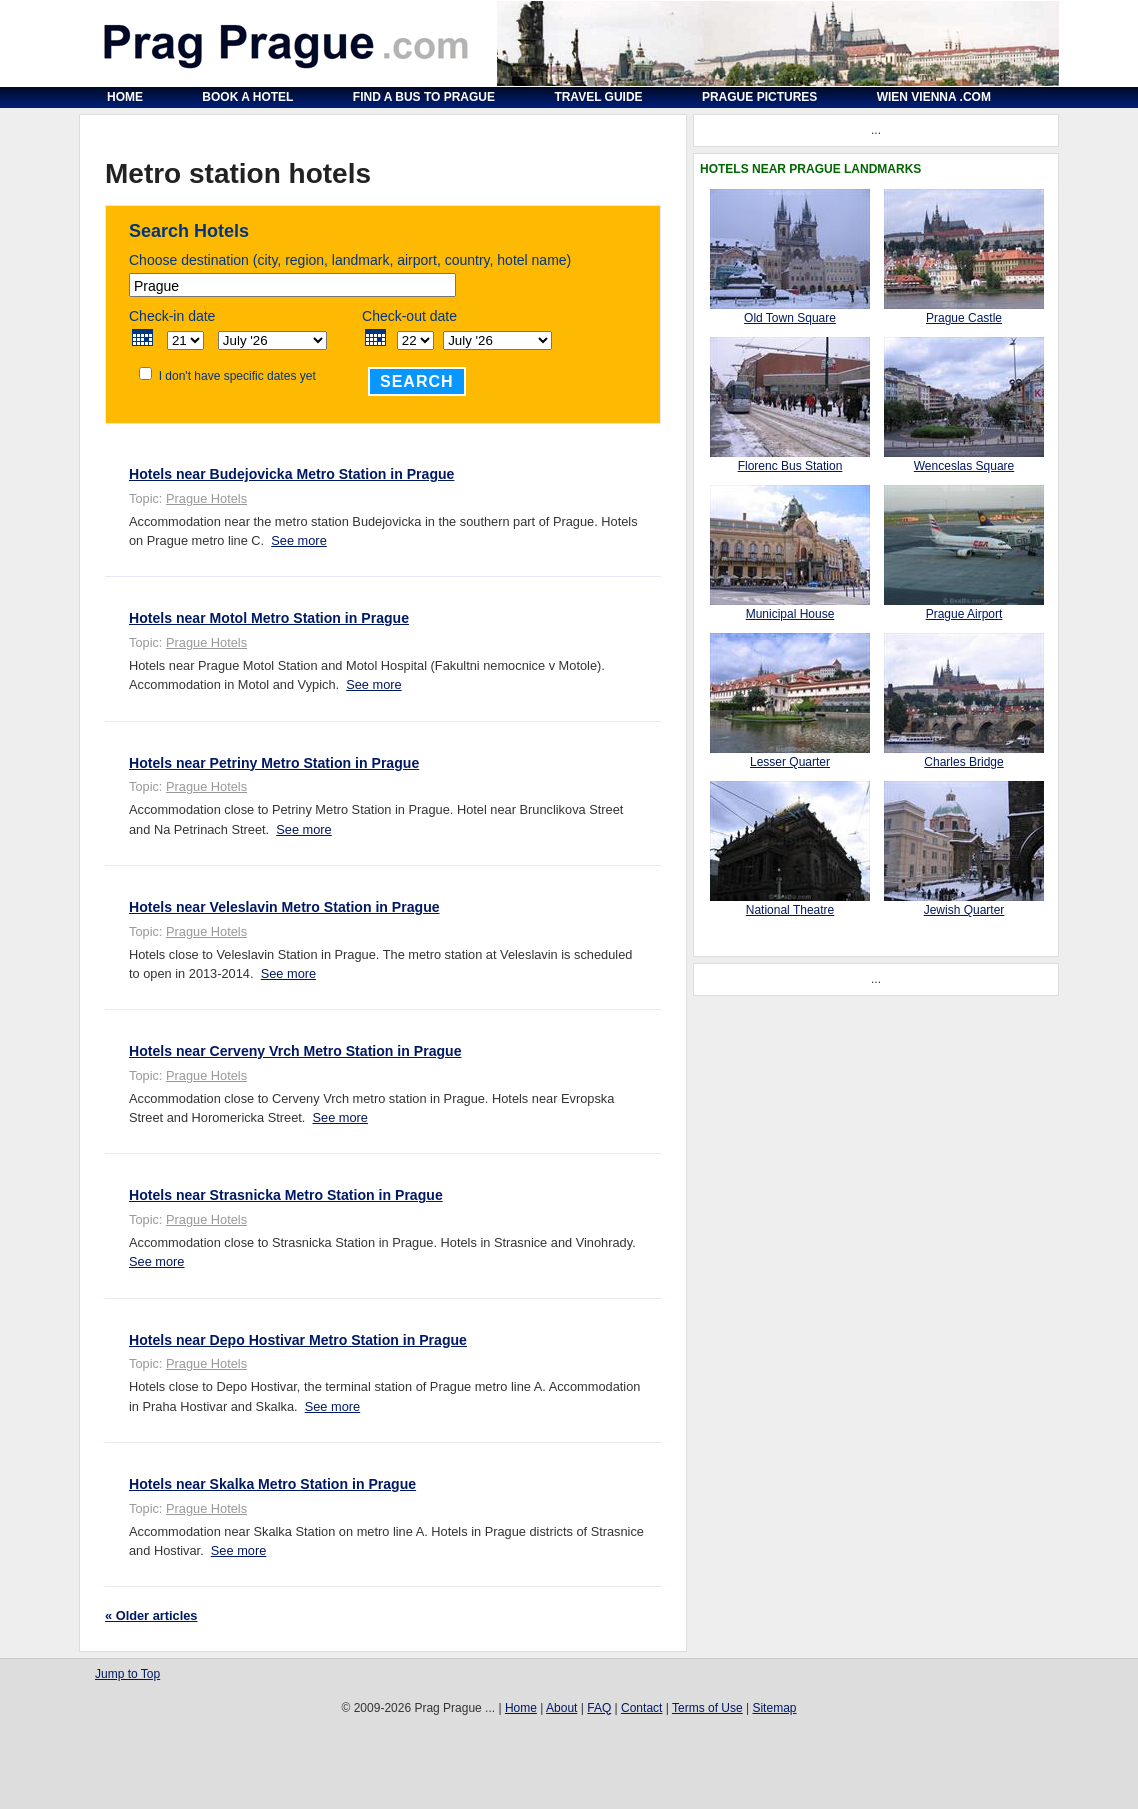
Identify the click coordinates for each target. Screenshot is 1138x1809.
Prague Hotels (206, 498)
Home (125, 97)
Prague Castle (964, 318)
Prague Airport (964, 614)
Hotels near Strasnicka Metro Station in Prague (286, 1195)
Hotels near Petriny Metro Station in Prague (274, 763)
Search (417, 381)
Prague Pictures (759, 97)
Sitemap (774, 1708)
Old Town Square (790, 318)
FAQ (599, 1708)
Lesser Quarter (790, 762)
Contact (641, 1708)
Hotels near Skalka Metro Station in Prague (272, 1484)
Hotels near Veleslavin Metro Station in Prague (284, 907)
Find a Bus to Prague (424, 97)
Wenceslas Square (964, 466)
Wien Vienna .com (934, 97)
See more (298, 540)
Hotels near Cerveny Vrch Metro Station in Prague (295, 1051)
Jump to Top (127, 1674)
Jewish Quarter (964, 910)
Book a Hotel (247, 97)
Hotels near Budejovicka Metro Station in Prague (291, 474)
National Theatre (790, 910)
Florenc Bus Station (790, 466)
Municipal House (790, 614)
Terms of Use (707, 1708)
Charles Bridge (963, 762)
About (561, 1708)
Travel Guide (598, 97)
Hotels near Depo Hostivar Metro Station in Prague (298, 1340)
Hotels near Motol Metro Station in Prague (269, 618)
